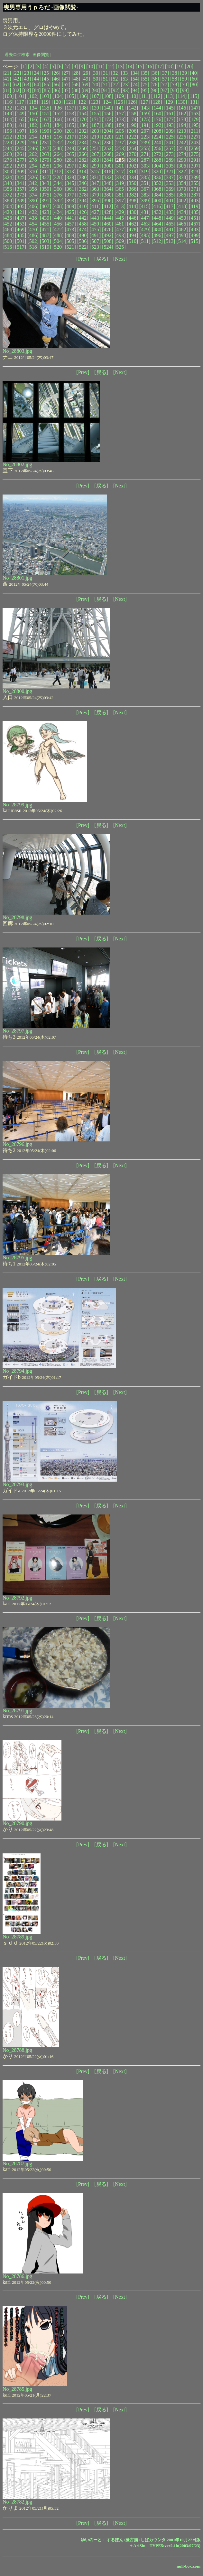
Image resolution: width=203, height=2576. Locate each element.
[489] (70, 235)
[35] (145, 73)
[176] (157, 119)
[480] (157, 229)
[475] (95, 229)
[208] (157, 131)
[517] (20, 247)
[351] (145, 183)
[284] (107, 160)
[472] (58, 229)
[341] (20, 183)
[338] (182, 177)
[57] (165, 79)
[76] (155, 84)
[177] (170, 119)
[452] (8, 223)
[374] (33, 194)
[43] (26, 79)
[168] (58, 119)
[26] (56, 73)
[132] (8, 108)
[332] (107, 177)
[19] (179, 66)
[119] (44, 102)
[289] (170, 160)
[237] (120, 142)
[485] (20, 235)
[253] (120, 148)
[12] (110, 66)
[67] (66, 84)
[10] (90, 66)
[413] (119, 206)
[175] (145, 119)
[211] (194, 131)
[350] (132, 183)
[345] (70, 183)
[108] (107, 96)
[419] (194, 206)
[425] (70, 212)
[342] (33, 183)
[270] (132, 154)
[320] (157, 171)
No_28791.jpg (17, 1710)
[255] (145, 148)
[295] (45, 165)
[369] (170, 189)
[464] (157, 223)
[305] (170, 165)
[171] (95, 119)
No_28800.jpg (17, 691)
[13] (120, 66)
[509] (120, 241)
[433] (170, 212)
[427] (95, 212)
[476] (107, 229)
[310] (33, 171)
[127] (144, 102)
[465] (170, 223)
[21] (7, 73)
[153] (70, 113)
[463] (145, 223)
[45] (46, 79)
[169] (70, 119)
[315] (95, 171)
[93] (125, 90)
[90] (95, 90)
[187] (95, 125)
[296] (58, 165)
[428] (107, 212)
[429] (120, 212)
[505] (70, 241)
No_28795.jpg (17, 1257)
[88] (76, 90)
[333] (120, 177)
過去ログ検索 (17, 54)
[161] (170, 113)
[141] (120, 108)
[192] (157, 125)
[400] (157, 200)
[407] (45, 206)
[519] (45, 247)
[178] (182, 119)
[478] (132, 229)
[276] (8, 160)
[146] (182, 108)
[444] (107, 218)
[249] (70, 148)
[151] (45, 113)
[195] (194, 125)
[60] (194, 79)
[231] (45, 142)
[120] (57, 102)
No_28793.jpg (17, 1484)
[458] (82, 223)
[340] (8, 183)
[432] (157, 212)
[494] (132, 235)
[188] (107, 125)
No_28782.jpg (17, 2501)
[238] (132, 142)
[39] (184, 73)
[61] (7, 84)
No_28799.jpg (17, 804)
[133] (20, 108)
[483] (194, 229)
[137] (70, 108)
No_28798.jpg (17, 917)
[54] (135, 79)
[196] (8, 131)
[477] (120, 229)
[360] (58, 189)
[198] (33, 131)
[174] (132, 119)
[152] (58, 113)
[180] (8, 125)
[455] (45, 223)
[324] (8, 177)
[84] (36, 90)
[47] (66, 79)
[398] (132, 200)
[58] (174, 79)
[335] (145, 177)
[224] (157, 136)
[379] (95, 194)
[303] (145, 165)
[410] (82, 206)
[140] (107, 108)
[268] (107, 154)
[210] (182, 131)
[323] (194, 171)
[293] (20, 165)
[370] (182, 189)
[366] (132, 189)
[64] (36, 84)
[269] (120, 154)
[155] (95, 113)
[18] (169, 66)
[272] (157, 154)
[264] (58, 154)
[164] (8, 119)
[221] (120, 136)
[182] (33, 125)
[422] (33, 212)
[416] (157, 206)
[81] (7, 90)
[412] (107, 206)
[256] (157, 148)
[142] (132, 108)
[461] (120, 223)
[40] (194, 73)
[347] (95, 183)
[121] (69, 102)
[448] (157, 218)
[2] (31, 66)
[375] (45, 194)
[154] (82, 113)
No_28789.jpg (17, 1936)
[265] (70, 154)
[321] (169, 171)
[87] (66, 90)
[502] (33, 241)
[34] (135, 73)
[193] (170, 125)
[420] (8, 212)
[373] (20, 194)
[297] (70, 165)
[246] (33, 148)
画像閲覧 (40, 54)
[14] (129, 66)
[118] (32, 102)
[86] (56, 90)
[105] (70, 96)
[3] (38, 66)
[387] (194, 194)
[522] (82, 247)
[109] (120, 96)
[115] (193, 96)
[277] (20, 160)
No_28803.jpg (17, 351)
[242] (182, 142)
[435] (194, 212)
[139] (95, 108)
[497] (170, 235)
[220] (107, 136)
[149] (20, 113)
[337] (170, 177)
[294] (33, 165)
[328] (58, 177)
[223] (145, 136)
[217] (70, 136)
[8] (75, 66)
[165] (20, 119)
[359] (45, 189)
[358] (33, 189)
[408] (58, 206)
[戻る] (101, 259)
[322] (182, 171)
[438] (33, 218)
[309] (20, 171)
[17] (159, 66)
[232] (58, 142)
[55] (145, 79)
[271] (145, 154)
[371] (194, 189)
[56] (155, 79)
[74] (135, 84)
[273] (170, 154)
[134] (33, 108)
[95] (145, 90)
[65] (46, 84)
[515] (194, 241)
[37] (165, 73)
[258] (182, 148)
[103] (45, 96)
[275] (194, 154)
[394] (82, 200)
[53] (125, 79)
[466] (182, 223)
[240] (157, 142)
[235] (95, 142)
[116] (8, 102)
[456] (58, 223)
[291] (194, 160)
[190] (132, 125)
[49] (85, 79)
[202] (82, 131)
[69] (85, 84)
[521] (70, 247)
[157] (120, 113)
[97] (165, 90)
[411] (95, 206)
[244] (8, 148)
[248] (58, 148)
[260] (8, 154)
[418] (182, 206)
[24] (36, 73)
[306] (182, 165)
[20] (189, 66)
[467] (194, 223)
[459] (95, 223)
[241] (170, 142)
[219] (95, 136)
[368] (157, 189)
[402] (182, 200)
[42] (17, 79)
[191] (145, 125)
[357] (20, 189)
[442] (82, 218)
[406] (33, 206)
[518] (33, 247)
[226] (182, 136)
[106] (82, 96)
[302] (132, 165)
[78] (174, 84)
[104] (58, 96)
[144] (157, 108)
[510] (132, 241)
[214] (33, 136)
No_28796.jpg (17, 1144)
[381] (120, 194)
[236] (107, 142)
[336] (157, 177)
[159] (145, 113)
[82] (17, 90)
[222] (132, 136)
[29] (85, 73)
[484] (8, 235)
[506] (82, 241)
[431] (145, 212)
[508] (107, 241)
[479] (145, 229)
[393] (70, 200)
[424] (58, 212)
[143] (145, 108)
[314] (82, 171)
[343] (45, 183)
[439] (45, 218)
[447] (145, 218)
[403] (194, 200)
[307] (194, 165)
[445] (120, 218)
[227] (194, 136)
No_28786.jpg (17, 2276)
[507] (95, 241)
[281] (70, 160)
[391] (45, 200)
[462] (132, 223)
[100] (8, 96)
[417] (169, 206)
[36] (155, 73)
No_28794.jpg (17, 1371)
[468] (8, 229)
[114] (181, 96)
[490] (82, 235)
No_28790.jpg (17, 1823)
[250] (82, 148)
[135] (45, 108)
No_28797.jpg (17, 1030)
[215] (45, 136)
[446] (132, 218)
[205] (120, 131)
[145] (170, 108)
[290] (182, 160)
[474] (82, 229)
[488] (58, 235)
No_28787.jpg (17, 2163)
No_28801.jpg (17, 578)
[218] (82, 136)
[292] (8, 165)
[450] (182, 218)
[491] (95, 235)
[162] (182, 113)
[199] (45, 131)
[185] (70, 125)
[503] (45, 241)
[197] (20, 131)
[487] (45, 235)
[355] (194, 183)
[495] (145, 235)
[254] (132, 148)
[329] (70, 177)
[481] (170, 229)
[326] (33, 177)
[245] (20, 148)
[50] (95, 79)
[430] (132, 212)
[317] (119, 171)
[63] (26, 84)
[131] (193, 102)
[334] (132, 177)
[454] (33, 223)
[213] (20, 136)
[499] (194, 235)
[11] (100, 66)
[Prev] (82, 259)
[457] (70, 223)
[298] (82, 165)
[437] (20, 218)
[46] (56, 79)
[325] (20, 177)
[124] (107, 102)
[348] (107, 183)
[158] (132, 113)
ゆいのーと (91, 2539)
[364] (107, 189)
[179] (194, 119)
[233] (70, 142)
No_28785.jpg (17, 2389)
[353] (170, 183)
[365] (120, 189)
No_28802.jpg (17, 464)
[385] (170, 194)
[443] (95, 218)
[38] (174, 73)
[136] (58, 108)
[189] (120, 125)
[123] (94, 102)
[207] (145, 131)
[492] (107, 235)
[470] (33, 229)
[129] (169, 102)
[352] (157, 183)
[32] (115, 73)
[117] (20, 102)
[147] (194, 108)
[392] (58, 200)
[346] (82, 183)
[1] (24, 66)
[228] (8, 142)
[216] (58, 136)
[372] (8, 194)
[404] (8, 206)
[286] (132, 160)
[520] (58, 247)
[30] (95, 73)
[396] (107, 200)
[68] (76, 84)
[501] (20, 241)
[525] (120, 247)
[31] (105, 73)
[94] (135, 90)
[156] (107, 113)
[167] (45, 119)
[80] (194, 84)
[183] (45, 125)
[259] (194, 148)
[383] (145, 194)
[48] (76, 79)
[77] (165, 84)
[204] (107, 131)
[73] (125, 84)
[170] (82, 119)
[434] (182, 212)
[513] (169, 241)
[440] (58, 218)
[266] (82, 154)
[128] (156, 102)
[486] (33, 235)
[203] (95, 131)
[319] (145, 171)
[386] (182, 194)
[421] (20, 212)
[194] (182, 125)
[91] (105, 90)
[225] (170, 136)
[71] (105, 84)
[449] (170, 218)
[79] (184, 84)
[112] (156, 96)
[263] (45, 154)
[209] (170, 131)
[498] (182, 235)
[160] (157, 113)
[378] (82, 194)
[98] (174, 90)
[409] (70, 206)
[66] (56, 84)
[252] (107, 148)
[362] (82, 189)
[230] (33, 142)
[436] (8, 218)
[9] (82, 66)
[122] (82, 102)
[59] (184, 79)
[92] (115, 90)
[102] (33, 96)
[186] (82, 125)
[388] (8, 200)
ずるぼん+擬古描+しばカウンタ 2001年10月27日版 (153, 2539)
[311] (45, 171)
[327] (45, 177)
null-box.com (188, 2566)
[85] (46, 90)
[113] (168, 96)
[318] (132, 171)
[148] (8, 113)
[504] (58, 241)
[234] (82, 142)
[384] (157, 194)
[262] (33, 154)
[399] (145, 200)
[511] (144, 241)
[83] (26, 90)
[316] (107, 171)
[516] (8, 247)
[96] (155, 90)
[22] (17, 73)
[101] (20, 96)
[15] (139, 66)
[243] (194, 142)
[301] (120, 165)
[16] (149, 66)
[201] (70, 131)
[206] (132, 131)
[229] (20, 142)
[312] (57, 171)
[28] (76, 73)
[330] (82, 177)
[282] (82, 160)
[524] (107, 247)
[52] (115, 79)
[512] (157, 241)
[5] (53, 66)
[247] (45, 148)
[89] (85, 90)
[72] (115, 84)
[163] (194, 113)
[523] (95, 247)
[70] (95, 84)
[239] (145, 142)
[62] (17, 84)
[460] (107, 223)
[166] (33, 119)
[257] (170, 148)
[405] (20, 206)
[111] (144, 96)
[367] (145, 189)
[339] (194, 177)
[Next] (120, 259)
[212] (8, 136)
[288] (157, 160)
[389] (20, 200)
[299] (95, 165)
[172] (107, 119)
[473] (70, 229)
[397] (120, 200)
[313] (70, 171)
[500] (8, 241)
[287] (145, 160)
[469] (20, 229)
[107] (95, 96)
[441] (70, 218)
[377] (70, 194)
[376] (58, 194)
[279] (45, 160)
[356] (8, 189)
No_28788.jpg (17, 2050)
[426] (82, 212)
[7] (67, 66)
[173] (120, 119)
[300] (107, 165)
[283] (95, 160)
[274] (182, 154)
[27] (66, 73)
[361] (70, 189)
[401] (170, 200)
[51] (105, 79)
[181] (20, 125)
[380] (107, 194)
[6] (60, 66)
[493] (120, 235)
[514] (182, 241)
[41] (7, 79)
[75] (145, 84)
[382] (132, 194)
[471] (45, 229)
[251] (95, 148)
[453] (20, 223)
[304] (157, 165)
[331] (95, 177)
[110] (132, 96)
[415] (145, 206)
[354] (182, 183)
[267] (95, 154)
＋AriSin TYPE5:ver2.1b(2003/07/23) (164, 2545)
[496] (157, 235)
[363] (95, 189)
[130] (181, 102)
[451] (194, 218)
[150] (33, 113)
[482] (182, 229)
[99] (184, 90)
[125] (119, 102)
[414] (132, 206)
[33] (125, 73)
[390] (33, 200)
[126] (131, 102)
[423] (45, 212)
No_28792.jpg (17, 1597)
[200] (58, 131)
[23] (26, 73)
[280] (58, 160)
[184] (58, 125)
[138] (82, 108)
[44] (36, 79)
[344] (58, 183)
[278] (33, 160)
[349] (120, 183)
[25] (46, 73)
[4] (45, 66)
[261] (20, 154)
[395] (95, 200)
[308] (8, 171)
